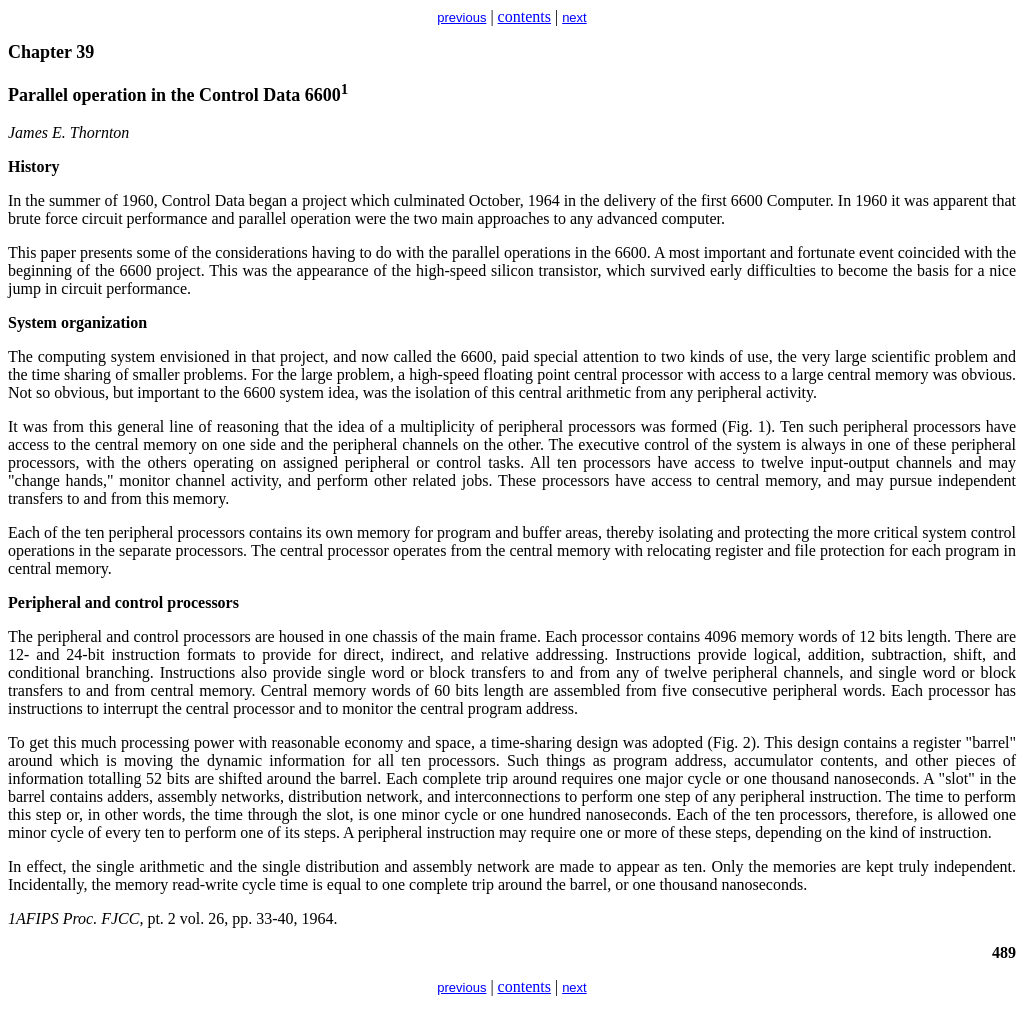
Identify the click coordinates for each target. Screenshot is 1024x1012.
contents (524, 16)
